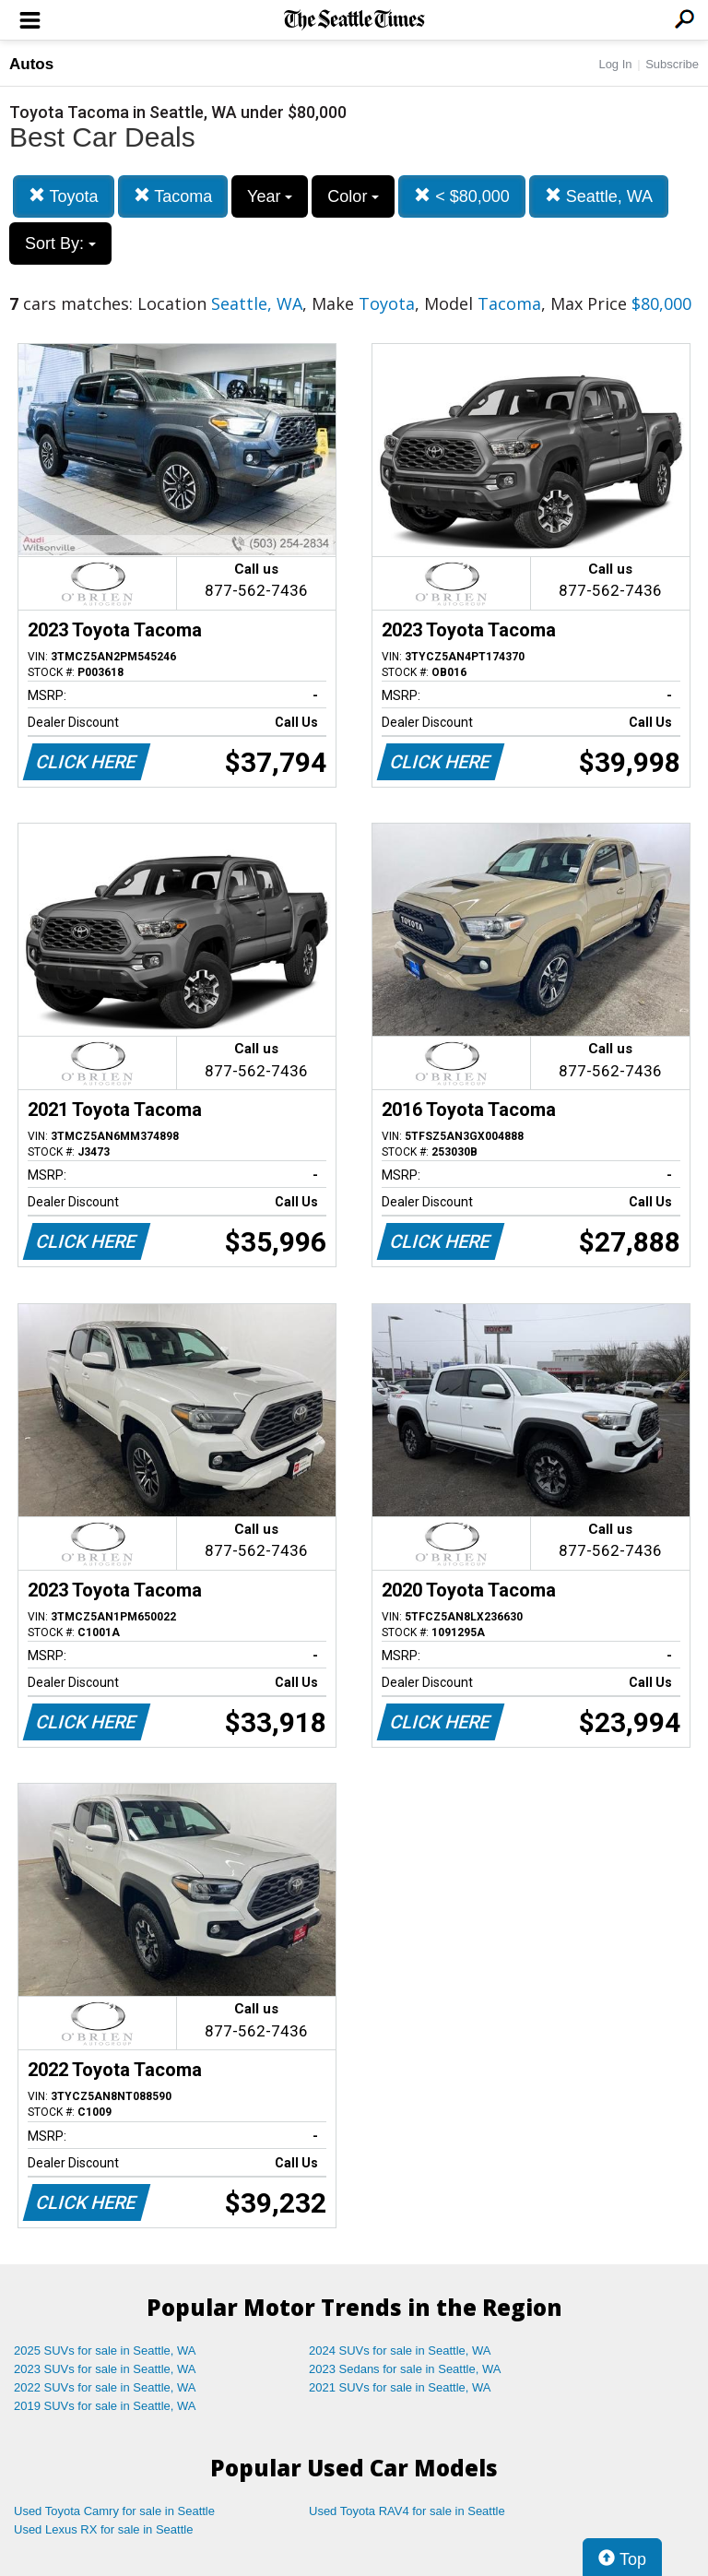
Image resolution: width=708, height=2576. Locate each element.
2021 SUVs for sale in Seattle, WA (400, 2387)
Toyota (64, 196)
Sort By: (60, 243)
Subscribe (672, 64)
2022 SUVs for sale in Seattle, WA (105, 2387)
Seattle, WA (599, 196)
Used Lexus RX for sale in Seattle (103, 2529)
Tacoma (173, 196)
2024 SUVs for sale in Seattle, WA (400, 2350)
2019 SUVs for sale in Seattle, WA (105, 2406)
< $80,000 (462, 196)
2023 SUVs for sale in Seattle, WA (105, 2369)
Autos (31, 64)
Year (269, 196)
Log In (614, 64)
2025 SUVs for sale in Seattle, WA (105, 2350)
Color (353, 196)
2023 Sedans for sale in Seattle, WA (405, 2369)
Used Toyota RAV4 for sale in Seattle (407, 2511)
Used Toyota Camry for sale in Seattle (114, 2511)
